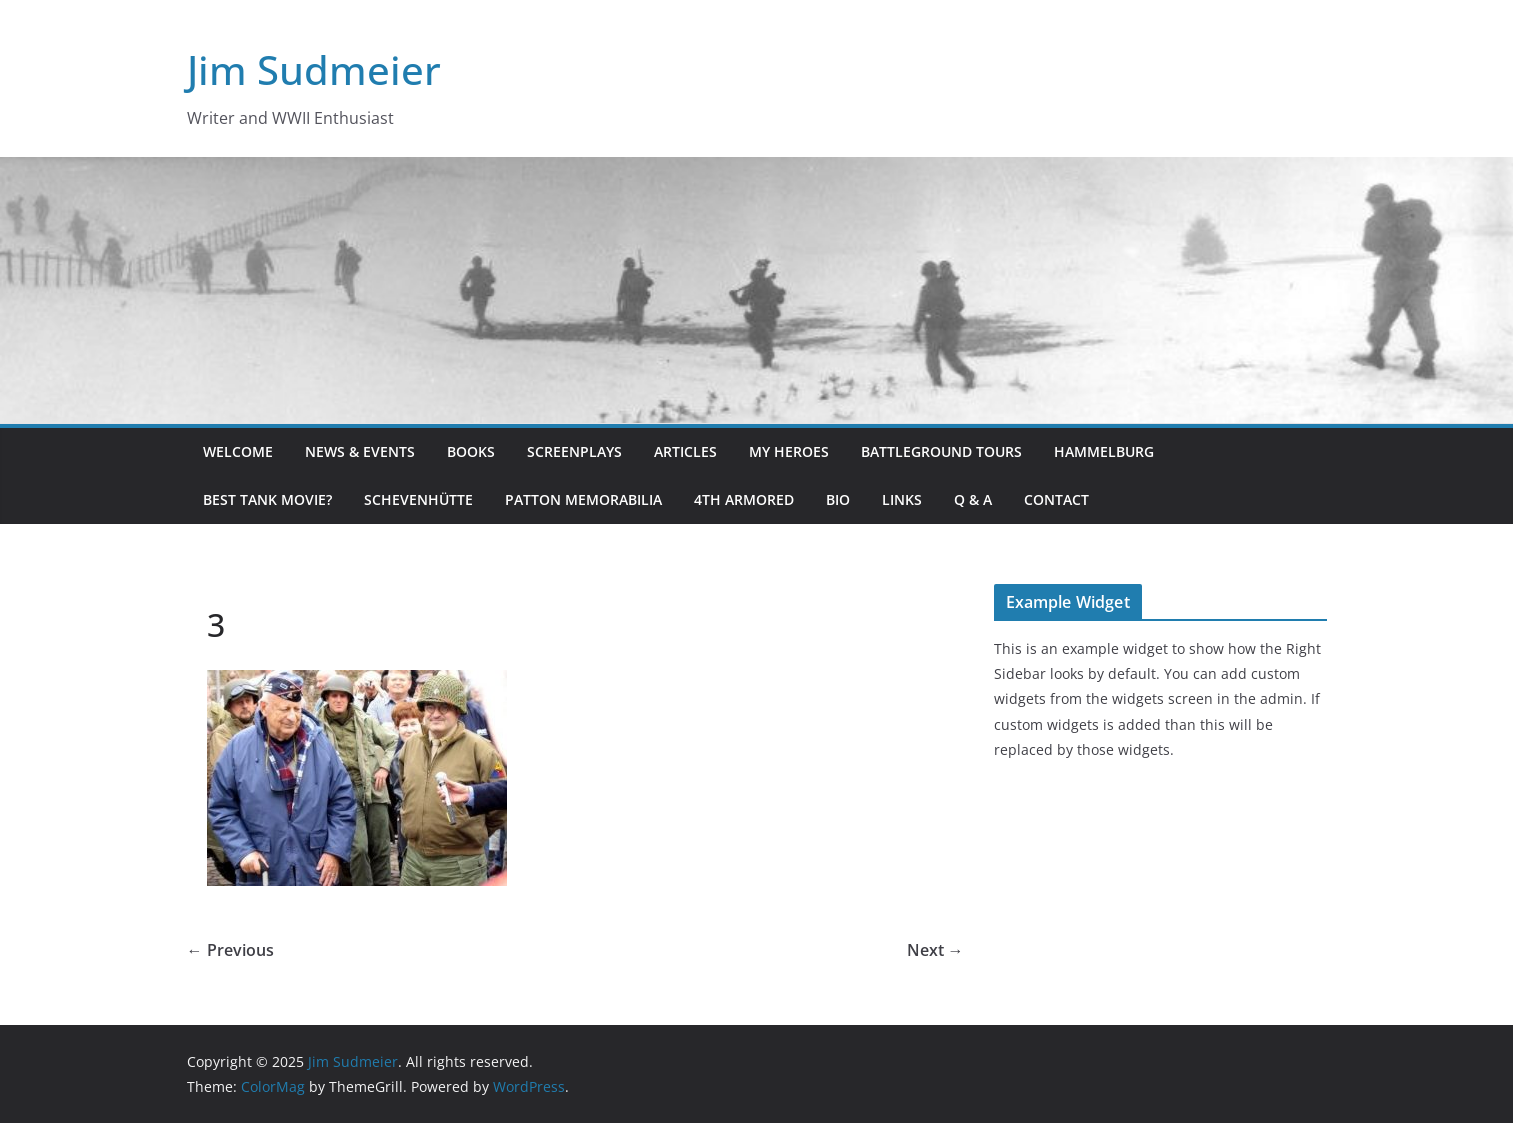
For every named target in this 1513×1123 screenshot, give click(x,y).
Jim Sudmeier (314, 69)
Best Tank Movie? (267, 499)
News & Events (360, 451)
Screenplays (574, 451)
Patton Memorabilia (583, 499)
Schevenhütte (418, 499)
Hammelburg (1104, 451)
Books (471, 451)
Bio (838, 499)
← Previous (230, 950)
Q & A (973, 499)
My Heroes (789, 451)
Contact (1056, 499)
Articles (685, 451)
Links (902, 499)
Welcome (238, 451)
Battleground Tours (941, 451)
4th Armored (744, 499)
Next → (935, 950)
